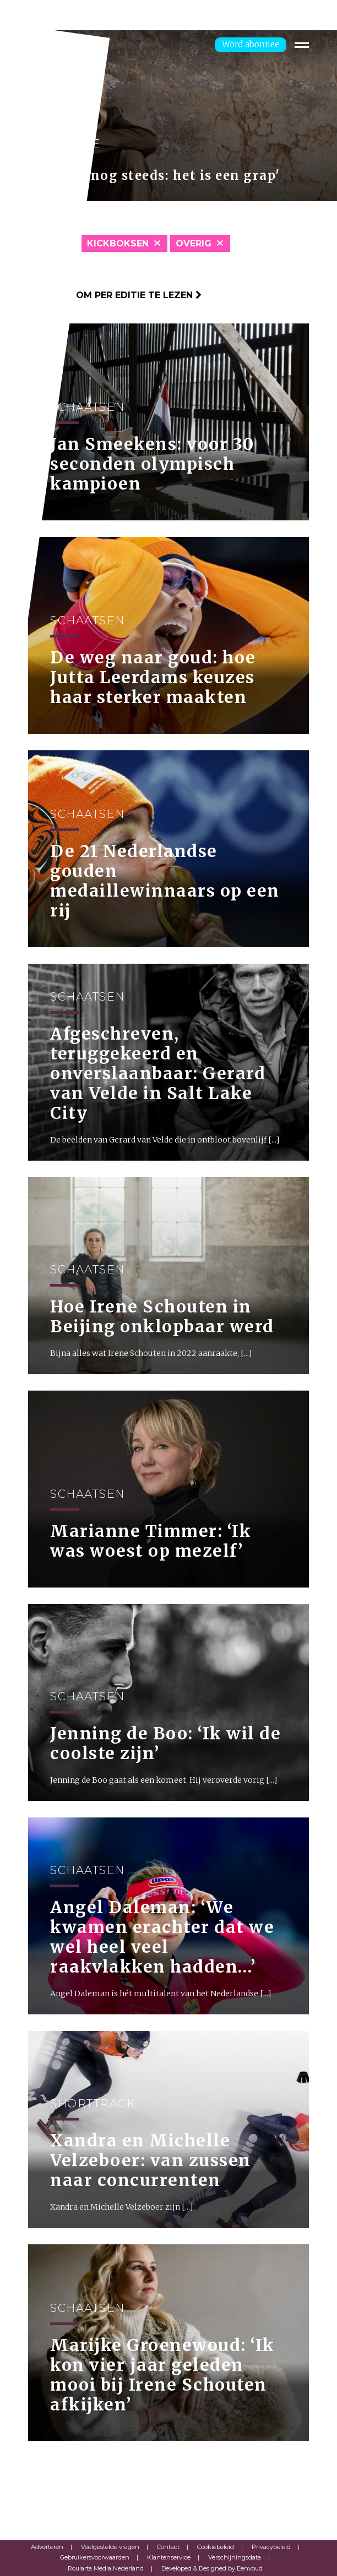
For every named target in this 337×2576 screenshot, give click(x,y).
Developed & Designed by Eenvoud (212, 2568)
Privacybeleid (271, 2547)
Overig (193, 243)
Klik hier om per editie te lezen (115, 295)
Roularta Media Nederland (106, 2568)
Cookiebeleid (215, 2547)
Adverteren (47, 2547)
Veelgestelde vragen (110, 2547)
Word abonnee (250, 44)
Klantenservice (169, 2557)
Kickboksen (118, 243)
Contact (168, 2547)
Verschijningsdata (234, 2557)
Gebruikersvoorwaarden (94, 2557)
